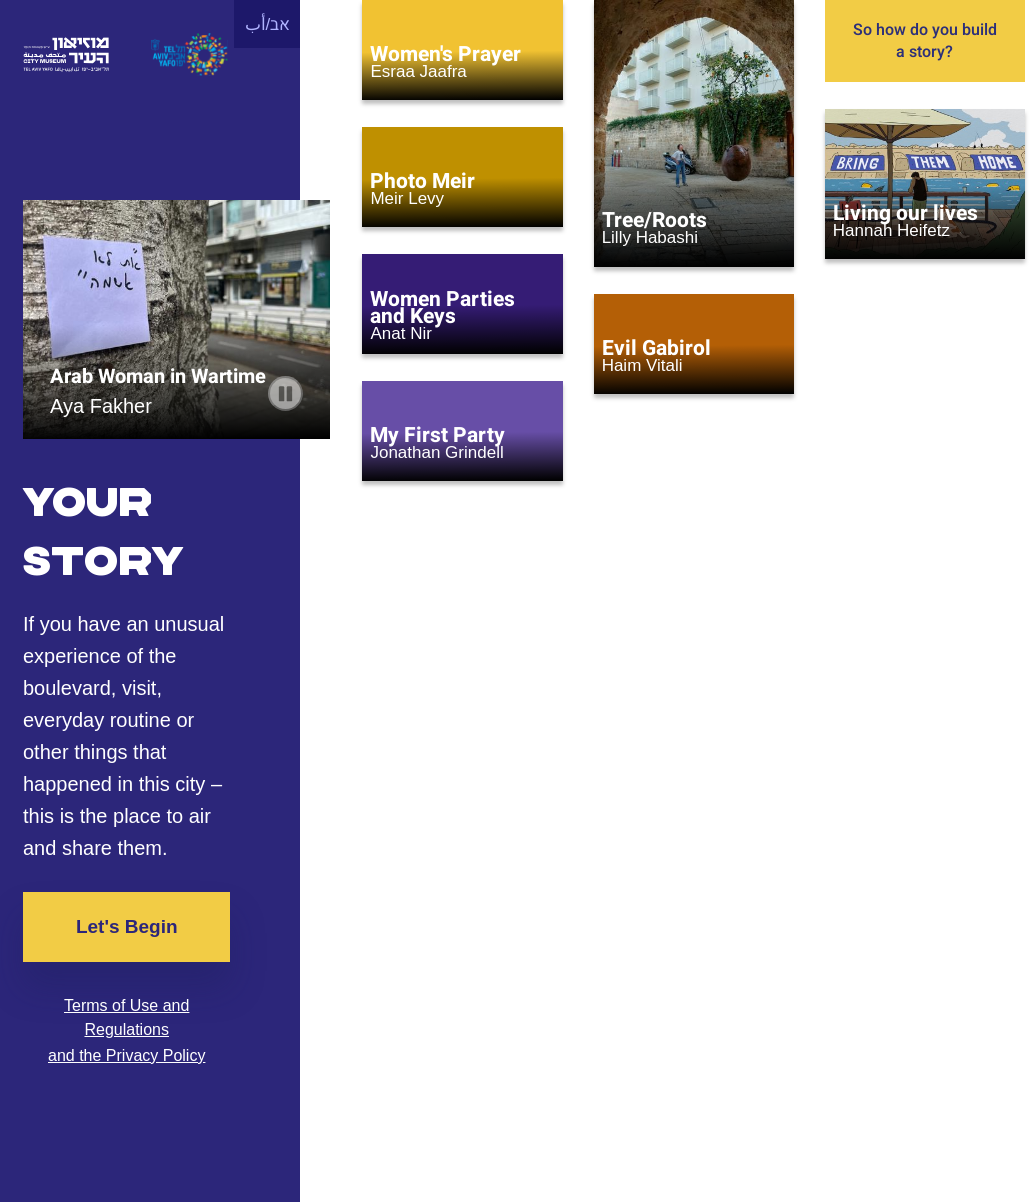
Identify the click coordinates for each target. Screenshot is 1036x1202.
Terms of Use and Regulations (126, 1017)
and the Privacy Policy (126, 1055)
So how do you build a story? (925, 41)
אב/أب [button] (268, 24)
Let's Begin (127, 926)
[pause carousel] (285, 393)
